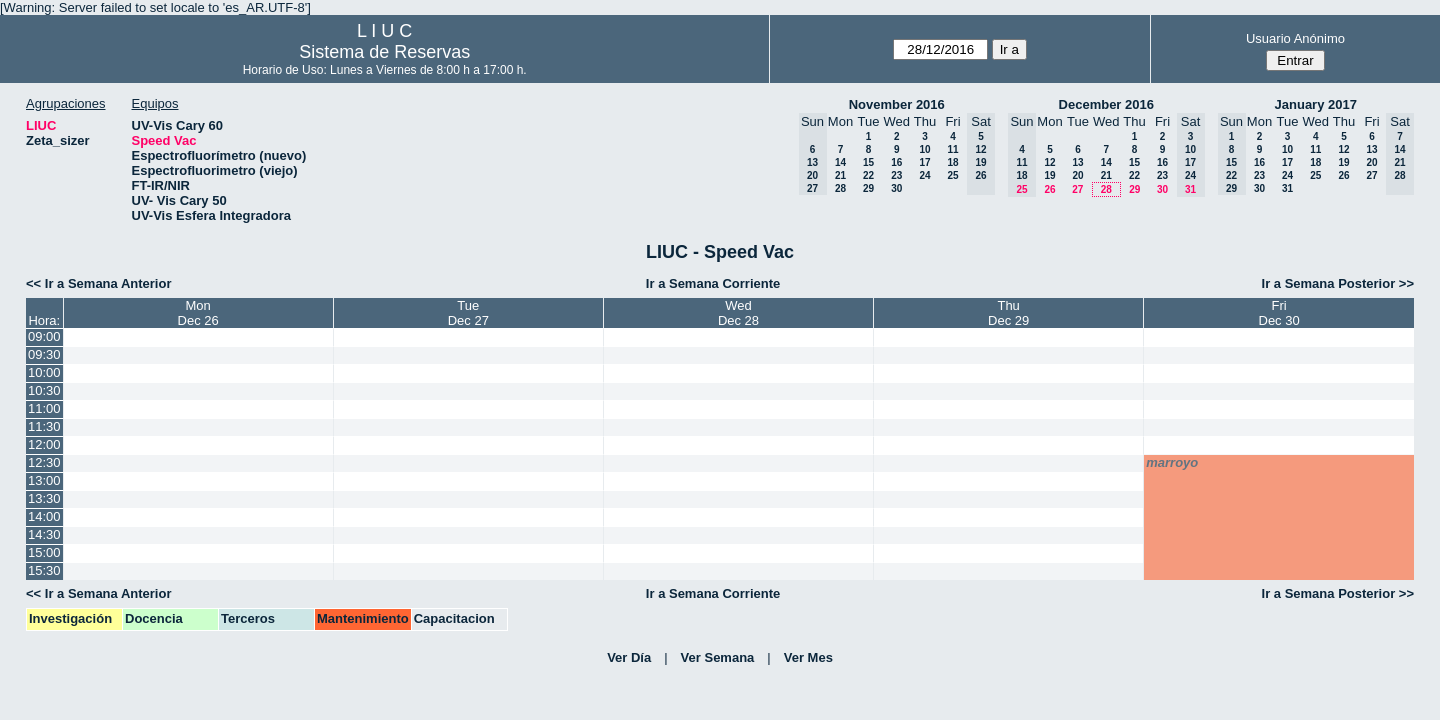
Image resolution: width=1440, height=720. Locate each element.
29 (868, 188)
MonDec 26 (198, 313)
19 (1049, 175)
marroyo (1172, 462)
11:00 (44, 408)
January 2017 (1316, 104)
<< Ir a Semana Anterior (98, 283)
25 (952, 175)
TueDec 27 (468, 313)
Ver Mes (808, 657)
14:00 (44, 516)
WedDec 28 (738, 313)
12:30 (44, 462)
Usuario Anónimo (1295, 38)
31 (1287, 188)
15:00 (44, 552)
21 (840, 175)
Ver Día (629, 657)
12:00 (44, 444)
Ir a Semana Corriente (713, 283)
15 (868, 162)
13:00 (44, 480)
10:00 (44, 372)
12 (1049, 162)
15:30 (44, 570)
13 (1077, 162)
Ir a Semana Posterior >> (1338, 283)
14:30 (44, 534)
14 (840, 162)
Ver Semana (718, 657)
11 (952, 149)
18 (952, 162)
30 (896, 188)
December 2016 (1106, 104)
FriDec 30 (1279, 313)
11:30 (44, 426)
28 (840, 188)
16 (896, 162)
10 (924, 149)
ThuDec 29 (1008, 313)
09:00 (44, 336)
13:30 (44, 498)
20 (1077, 175)
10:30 (44, 390)
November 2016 (897, 104)
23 (896, 175)
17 (924, 162)
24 (924, 175)
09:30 (44, 354)
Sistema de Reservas (384, 52)
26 (1049, 189)
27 (1077, 189)
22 (868, 175)
